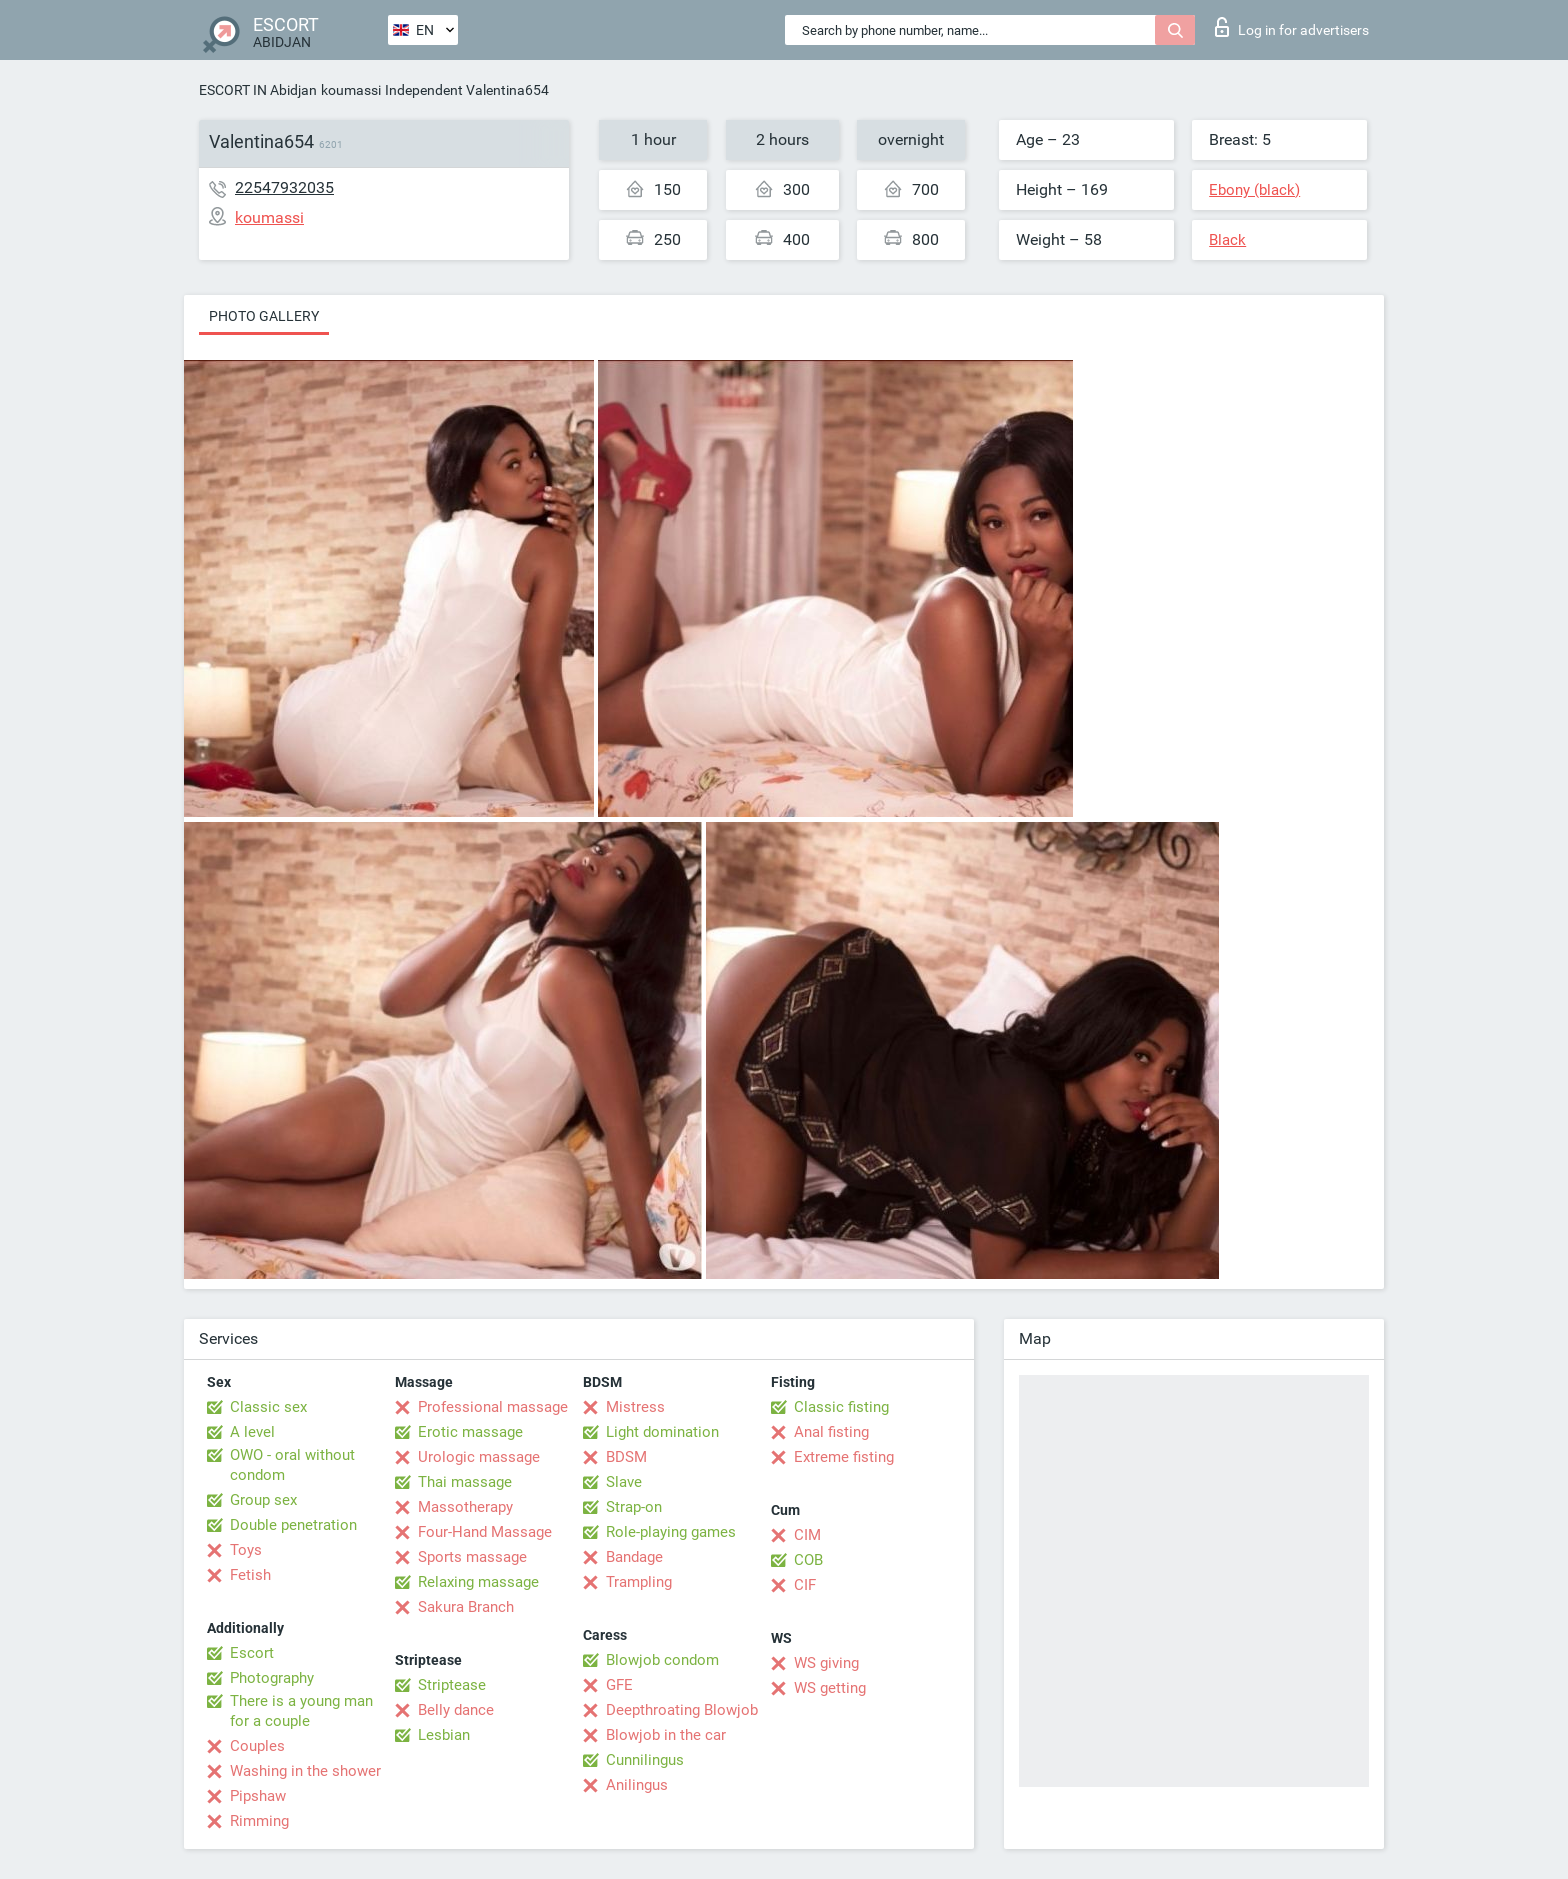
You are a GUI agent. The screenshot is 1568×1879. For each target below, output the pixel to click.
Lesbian (444, 1735)
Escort (252, 1653)
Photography (272, 1678)
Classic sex (268, 1407)
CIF (805, 1585)
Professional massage (493, 1407)
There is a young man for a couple (301, 1711)
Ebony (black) (1254, 190)
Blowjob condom (662, 1660)
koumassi (351, 90)
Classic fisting (841, 1407)
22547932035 (284, 187)
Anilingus (637, 1785)
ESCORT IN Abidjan (258, 90)
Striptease (452, 1685)
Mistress (635, 1407)
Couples (257, 1746)
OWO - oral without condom (292, 1465)
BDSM (626, 1457)
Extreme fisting (844, 1457)
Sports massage (472, 1557)
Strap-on (634, 1507)
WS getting (830, 1688)
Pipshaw (258, 1796)
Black (1227, 240)
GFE (619, 1685)
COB (808, 1560)
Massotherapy (465, 1507)
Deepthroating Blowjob (682, 1710)
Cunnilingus (645, 1760)
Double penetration (293, 1525)
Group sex (263, 1500)
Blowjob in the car (666, 1735)
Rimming (259, 1821)
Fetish (250, 1575)
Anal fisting (831, 1432)
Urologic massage (479, 1457)
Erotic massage (470, 1432)
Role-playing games (671, 1532)
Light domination (662, 1432)
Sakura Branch (466, 1607)
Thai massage (465, 1482)
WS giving (826, 1663)
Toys (246, 1550)
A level (252, 1432)
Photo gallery (264, 316)
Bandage (634, 1557)
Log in (1292, 27)
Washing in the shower (305, 1771)
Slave (624, 1482)
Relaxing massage (478, 1582)
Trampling (639, 1582)
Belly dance (456, 1710)
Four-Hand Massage (485, 1532)
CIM (807, 1535)
